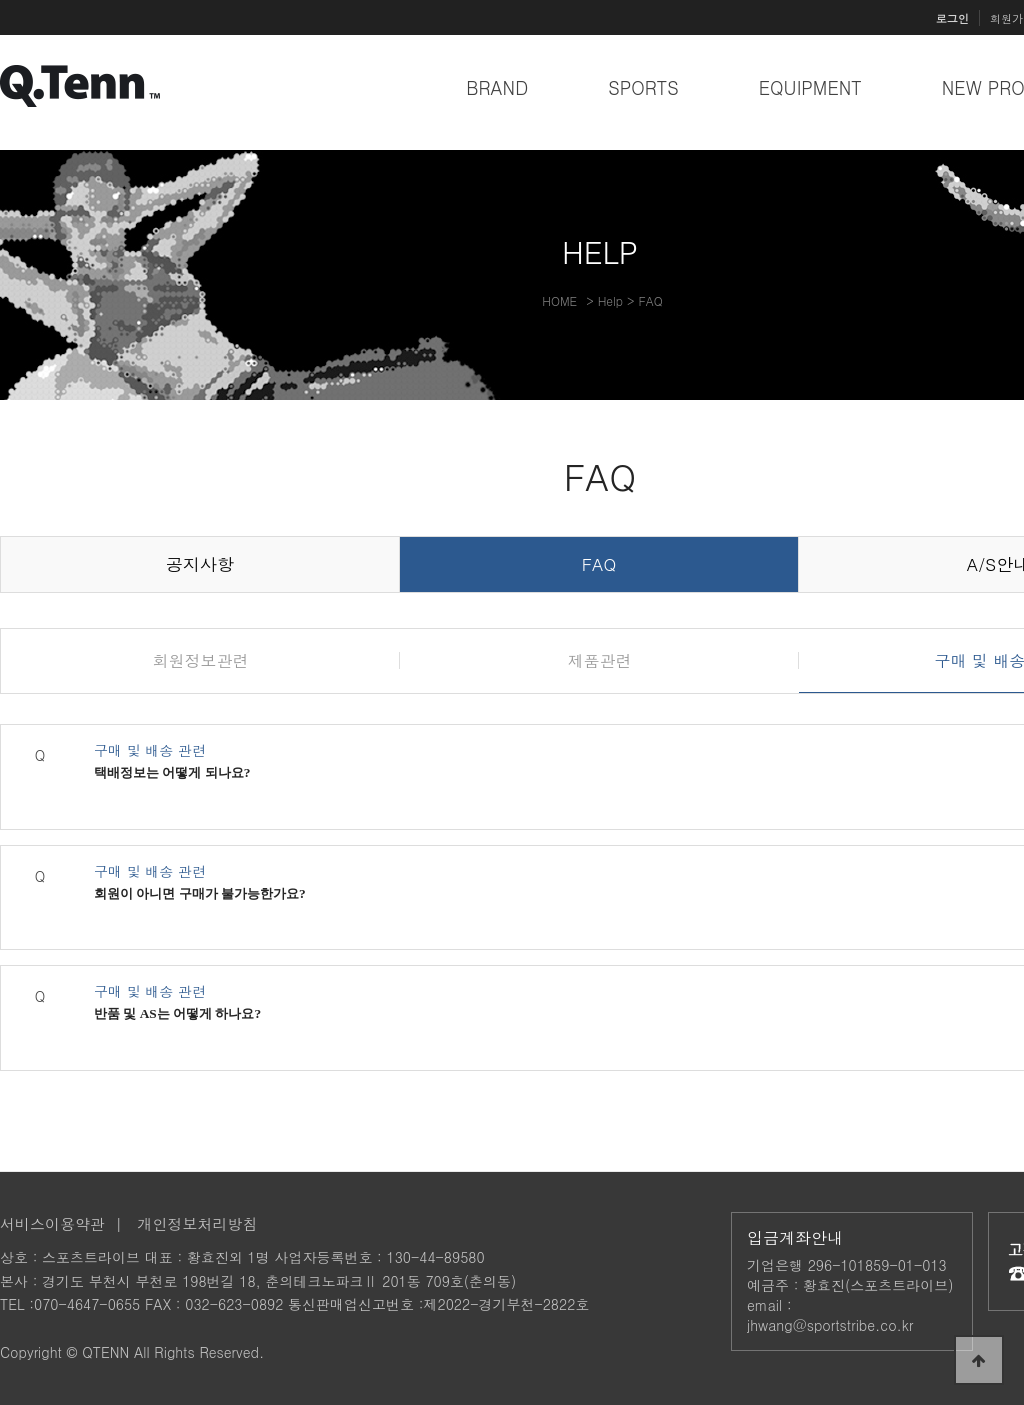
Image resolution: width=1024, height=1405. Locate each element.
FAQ (599, 564)
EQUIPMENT (810, 87)
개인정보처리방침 (198, 1223)
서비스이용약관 (52, 1223)
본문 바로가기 (0, 0)
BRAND (497, 87)
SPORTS (643, 87)
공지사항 (200, 564)
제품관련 (600, 660)
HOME (559, 300)
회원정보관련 (201, 660)
